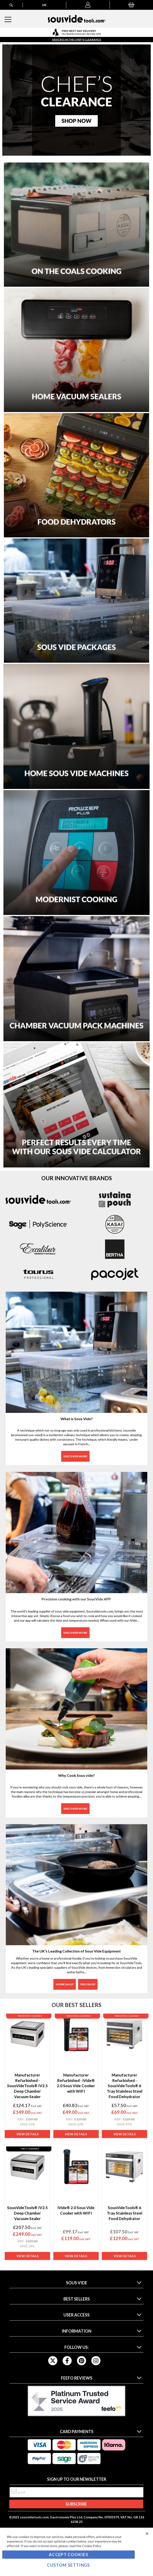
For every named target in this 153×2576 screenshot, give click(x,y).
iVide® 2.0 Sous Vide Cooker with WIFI (76, 2210)
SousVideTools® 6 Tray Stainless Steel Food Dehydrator (124, 2213)
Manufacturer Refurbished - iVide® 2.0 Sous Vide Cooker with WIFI (76, 2083)
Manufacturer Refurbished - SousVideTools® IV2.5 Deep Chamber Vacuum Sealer (27, 2086)
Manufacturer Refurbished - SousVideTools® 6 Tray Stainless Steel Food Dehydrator (124, 2086)
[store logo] (76, 18)
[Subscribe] (76, 2504)
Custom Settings (68, 2565)
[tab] (76, 2284)
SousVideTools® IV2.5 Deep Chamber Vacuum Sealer (27, 2213)
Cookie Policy (91, 2546)
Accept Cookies (68, 2554)
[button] (88, 5)
